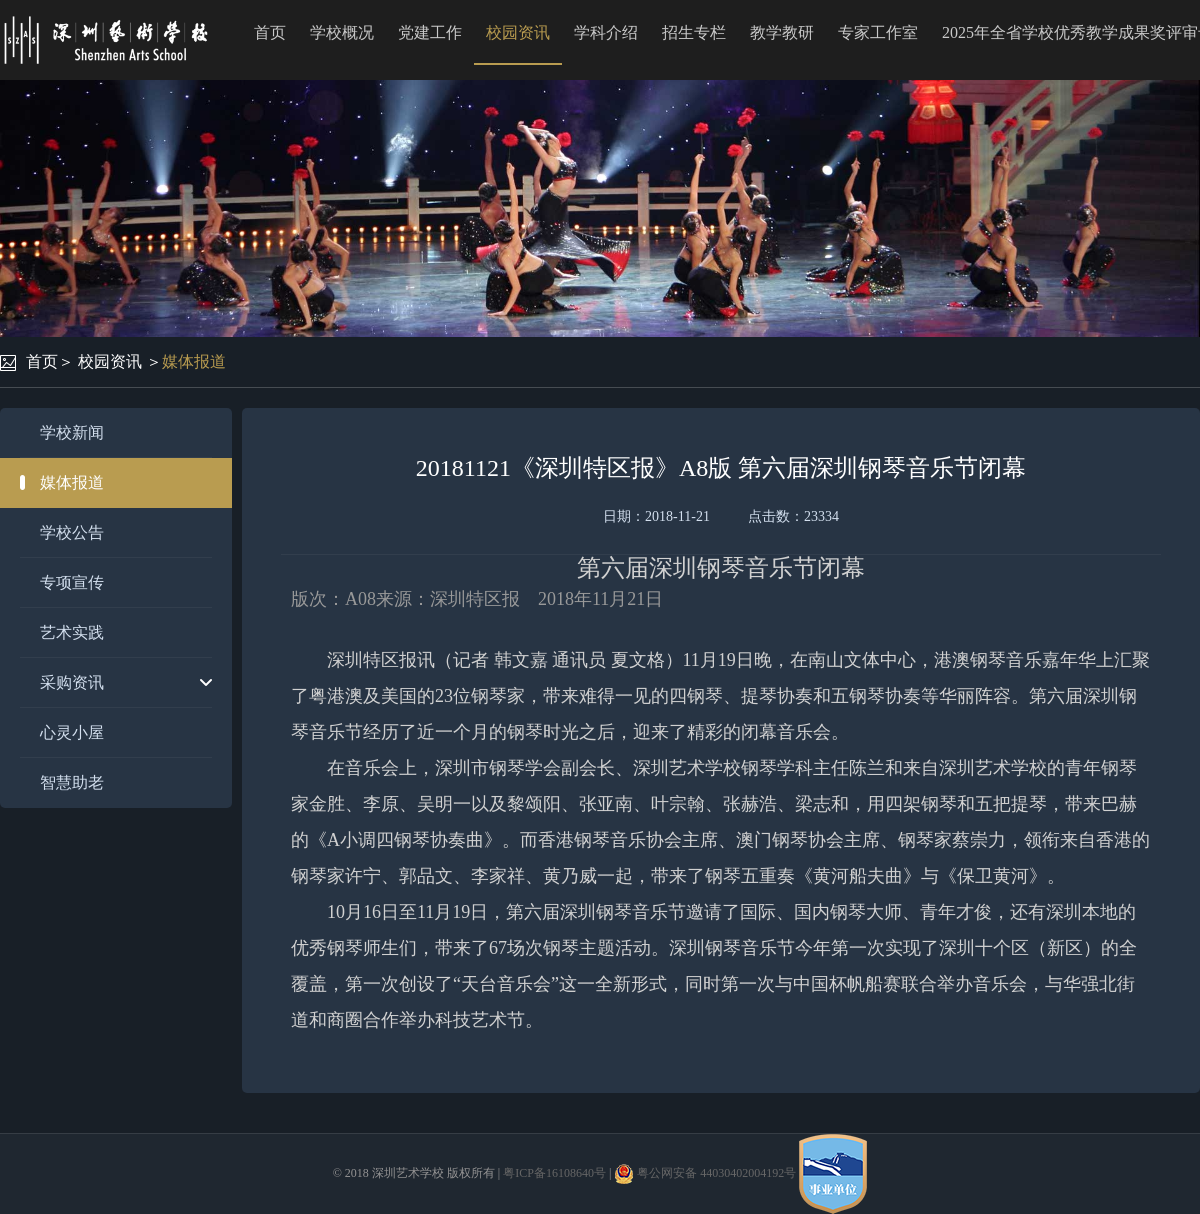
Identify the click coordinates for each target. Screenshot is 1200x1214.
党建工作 (430, 32)
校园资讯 (518, 32)
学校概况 (342, 32)
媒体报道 (194, 361)
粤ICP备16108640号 (554, 1173)
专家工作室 (878, 32)
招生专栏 (694, 32)
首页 (270, 32)
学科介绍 (606, 32)
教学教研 (782, 32)
